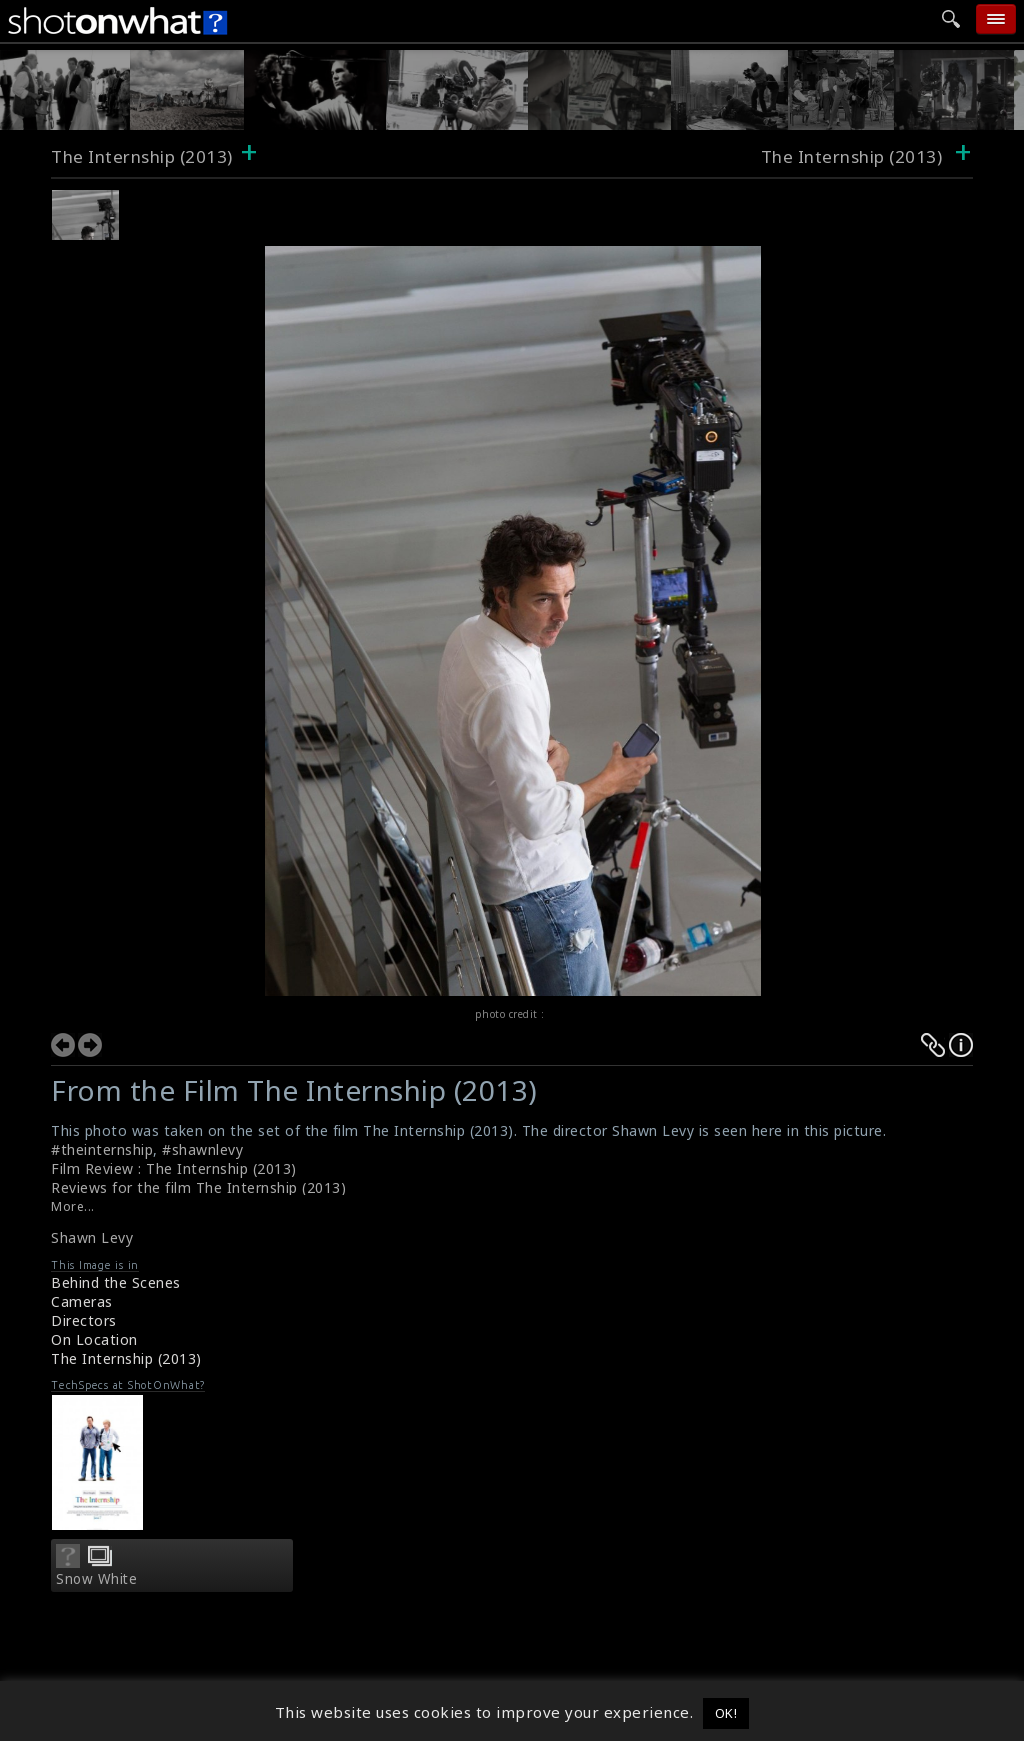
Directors (84, 1320)
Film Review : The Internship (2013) (174, 1168)
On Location (94, 1339)
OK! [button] (726, 1713)
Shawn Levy (92, 1237)
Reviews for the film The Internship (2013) (198, 1187)
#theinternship (102, 1149)
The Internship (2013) (142, 156)
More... (73, 1206)
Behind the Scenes (116, 1282)
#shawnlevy (202, 1149)
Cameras (82, 1301)
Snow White (96, 1579)
